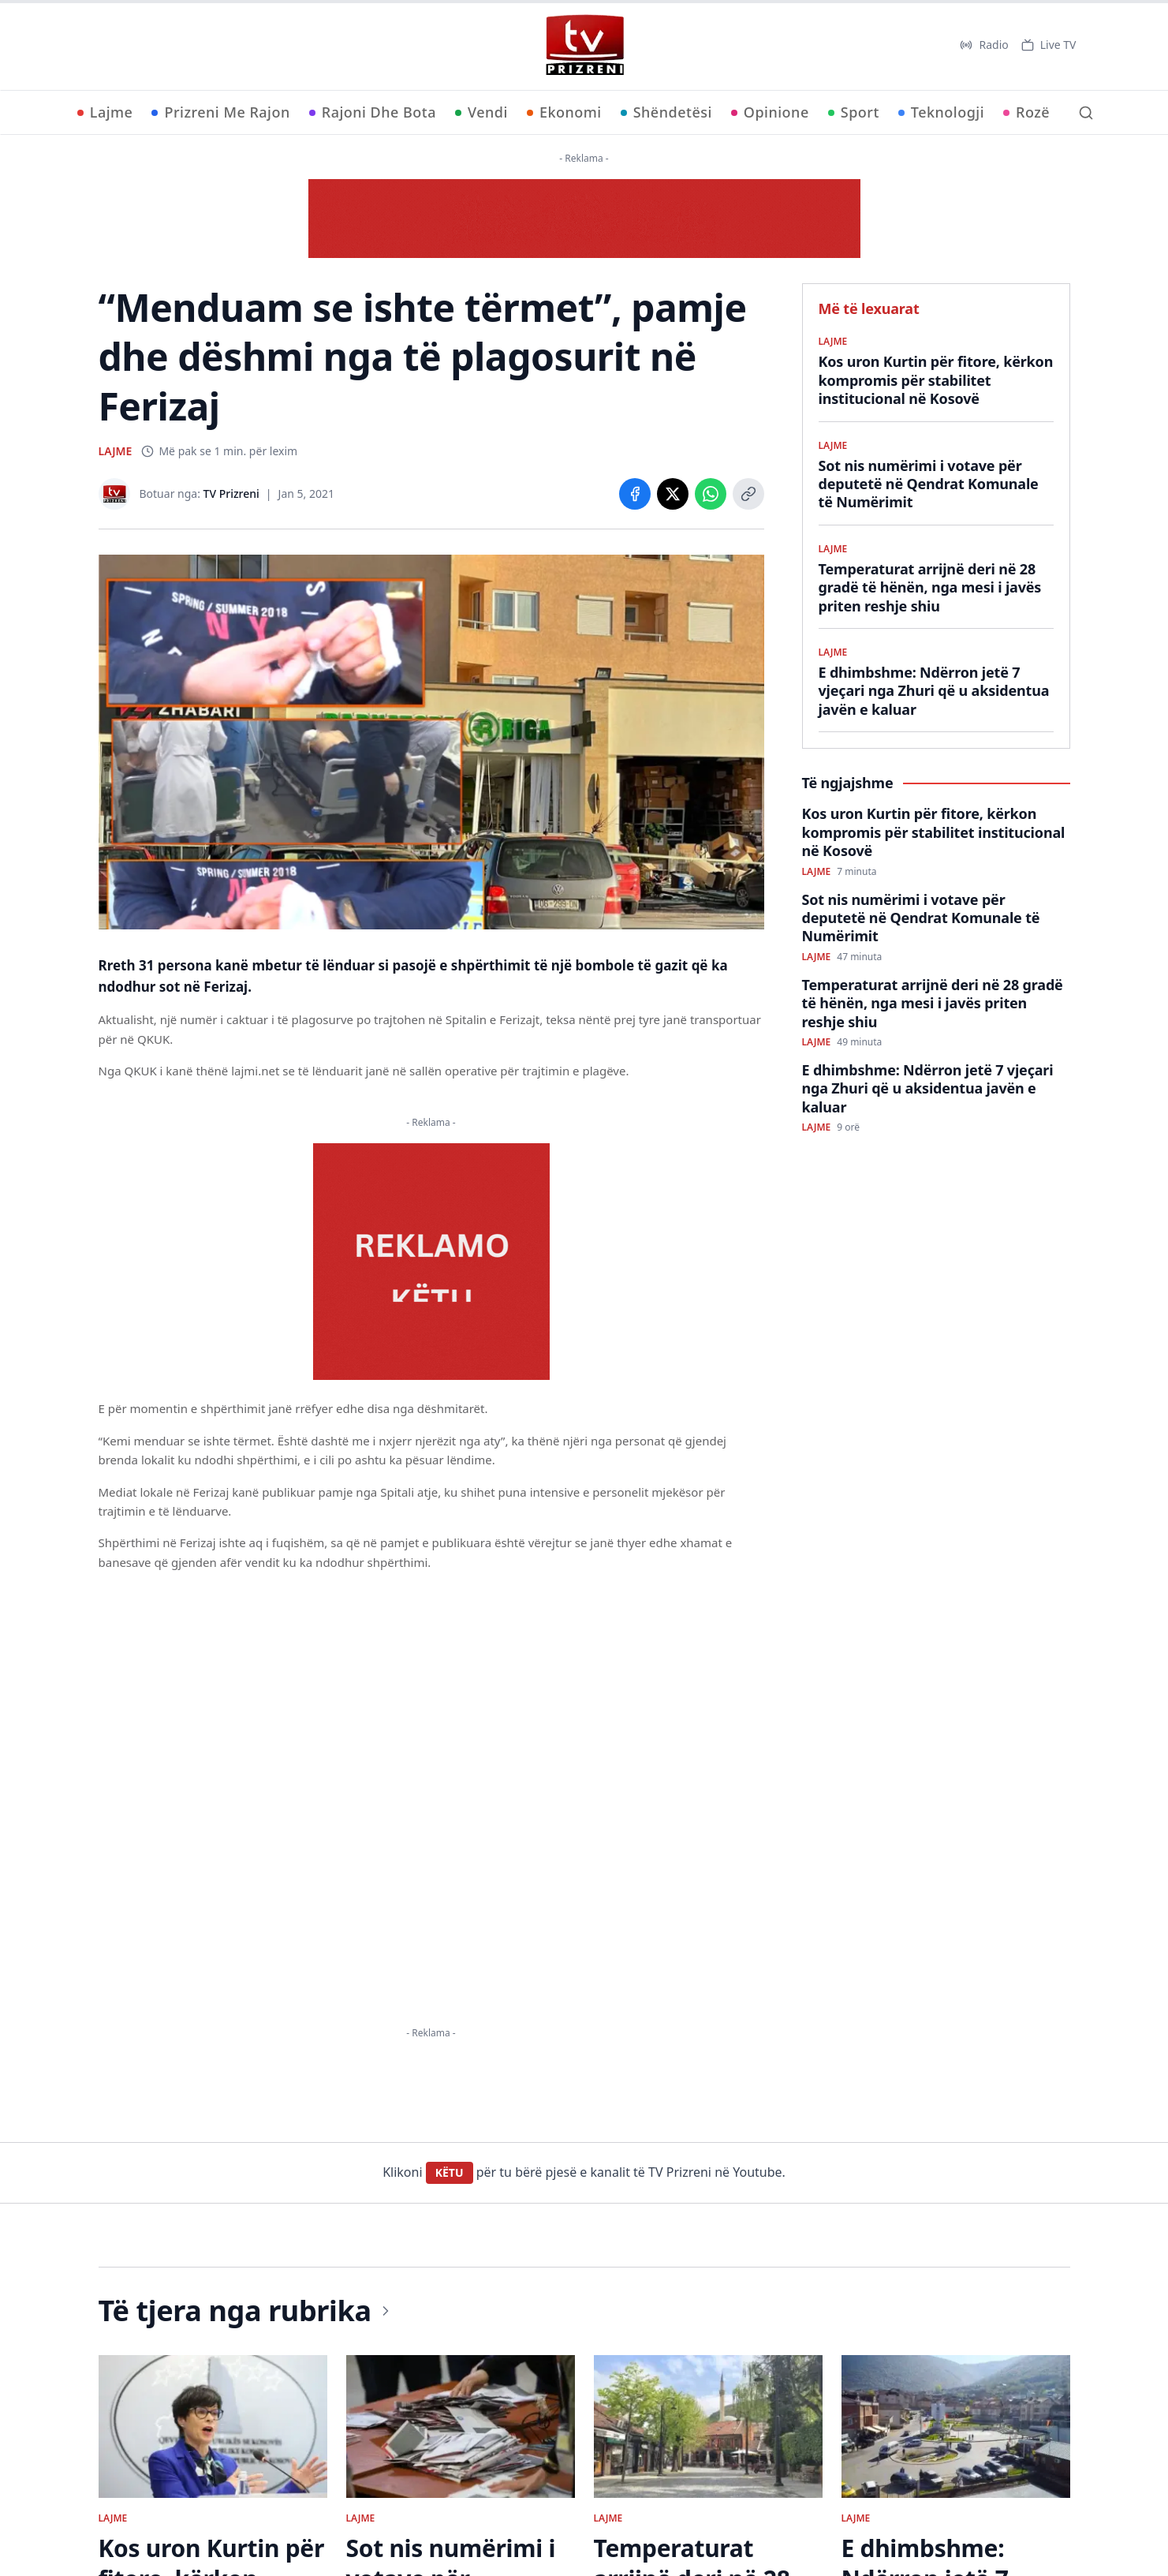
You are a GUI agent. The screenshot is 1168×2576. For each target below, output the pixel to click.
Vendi (481, 112)
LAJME (115, 450)
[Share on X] (672, 494)
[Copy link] (748, 494)
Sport (853, 112)
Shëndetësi (666, 112)
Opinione (770, 112)
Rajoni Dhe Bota (372, 112)
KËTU (449, 2172)
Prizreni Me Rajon (220, 112)
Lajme (105, 112)
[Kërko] (1086, 113)
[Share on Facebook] (635, 494)
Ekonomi (564, 112)
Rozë (1026, 112)
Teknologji (941, 112)
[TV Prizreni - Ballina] (584, 44)
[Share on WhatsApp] (710, 494)
